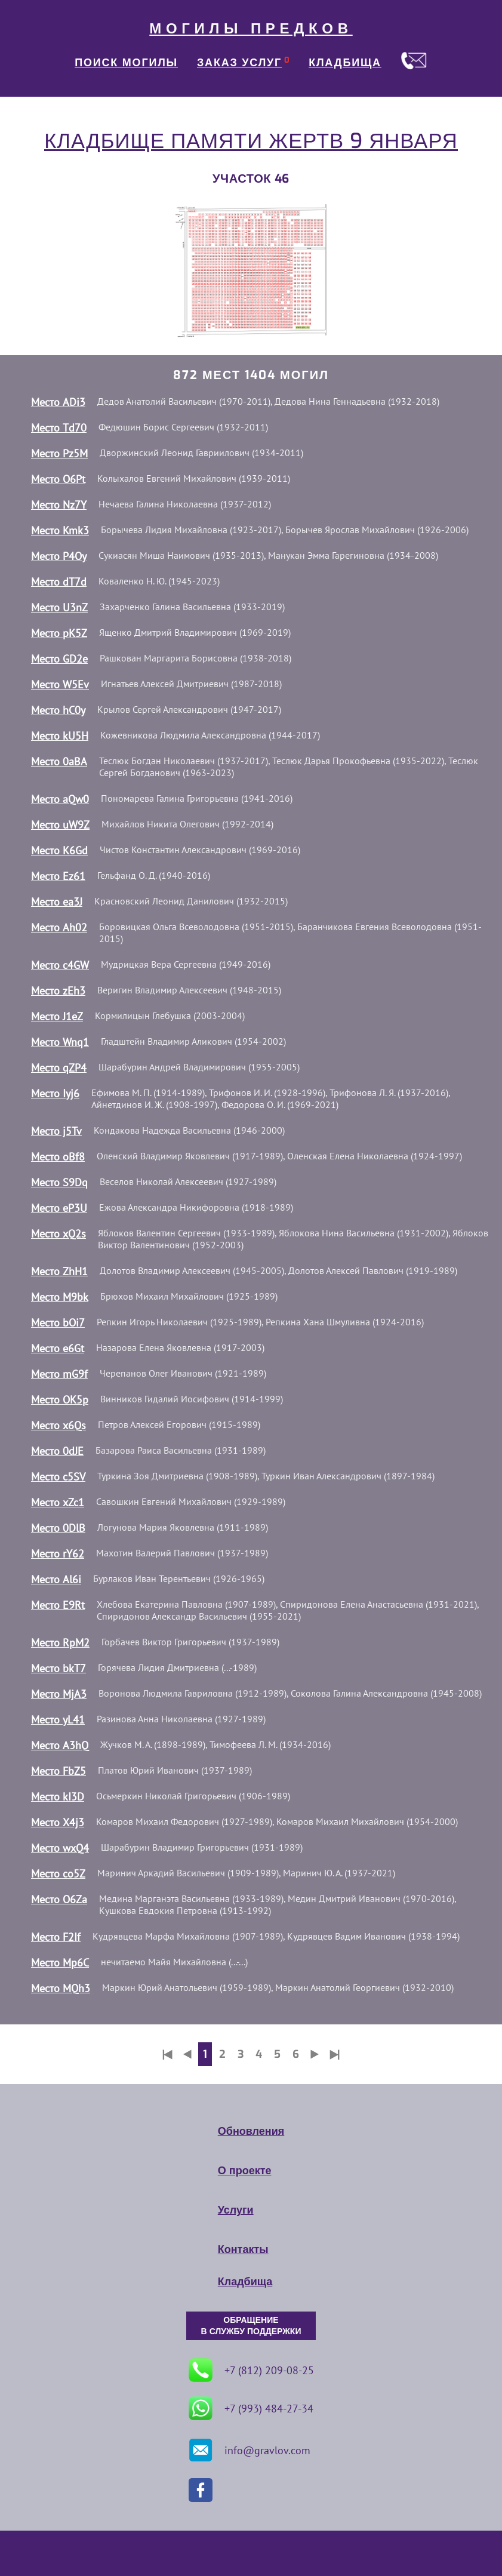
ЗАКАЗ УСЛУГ (239, 63)
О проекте (245, 2170)
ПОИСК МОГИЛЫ (126, 63)
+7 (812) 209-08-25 (251, 2370)
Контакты (243, 2249)
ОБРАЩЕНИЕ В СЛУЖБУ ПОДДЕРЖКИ (251, 2326)
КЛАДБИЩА (345, 63)
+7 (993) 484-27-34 (251, 2408)
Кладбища (245, 2282)
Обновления (251, 2131)
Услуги (236, 2210)
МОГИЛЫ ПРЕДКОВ (250, 28)
